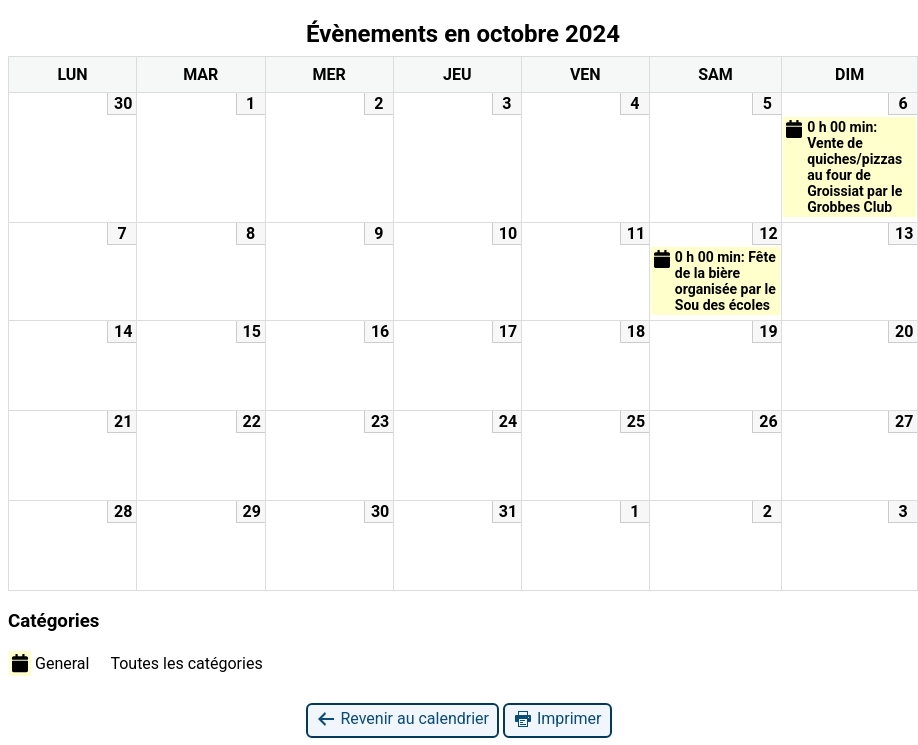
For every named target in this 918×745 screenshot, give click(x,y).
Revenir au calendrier (402, 719)
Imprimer (557, 719)
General (49, 663)
